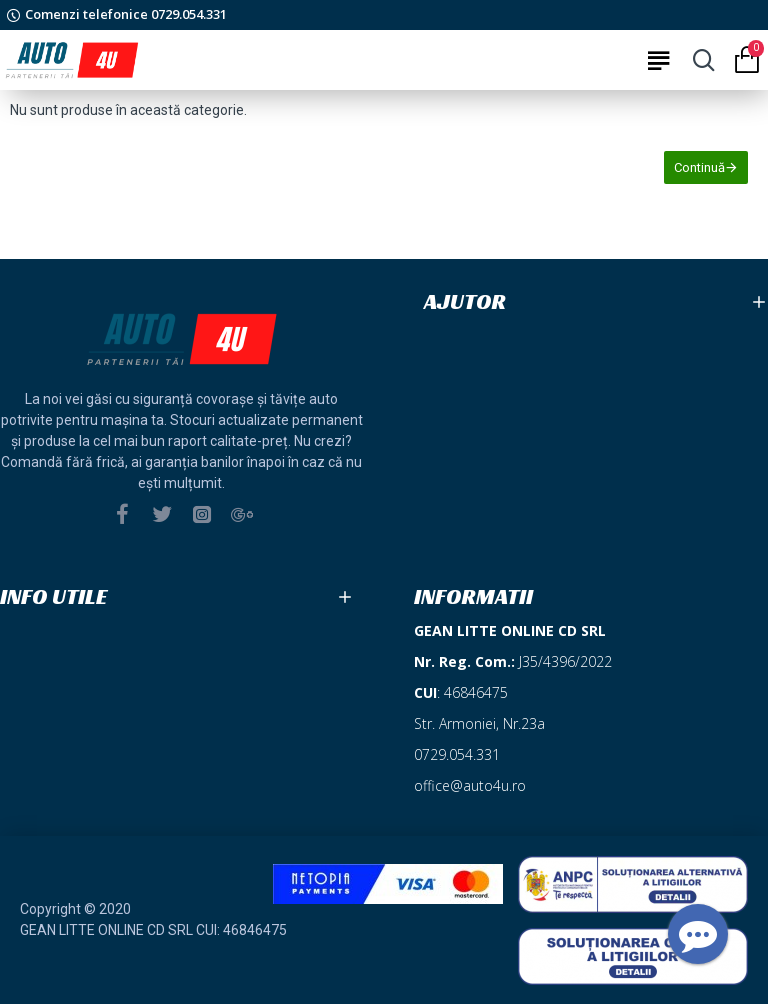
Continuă (699, 167)
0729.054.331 (457, 754)
